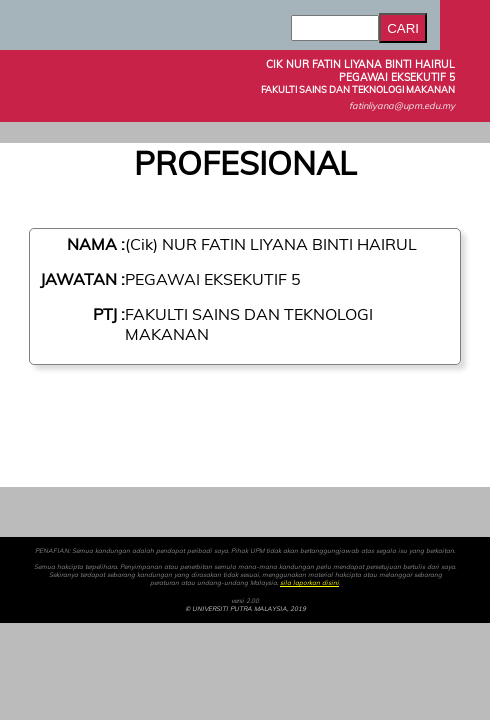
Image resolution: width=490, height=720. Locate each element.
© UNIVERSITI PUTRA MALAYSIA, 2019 (245, 609)
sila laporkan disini (309, 583)
